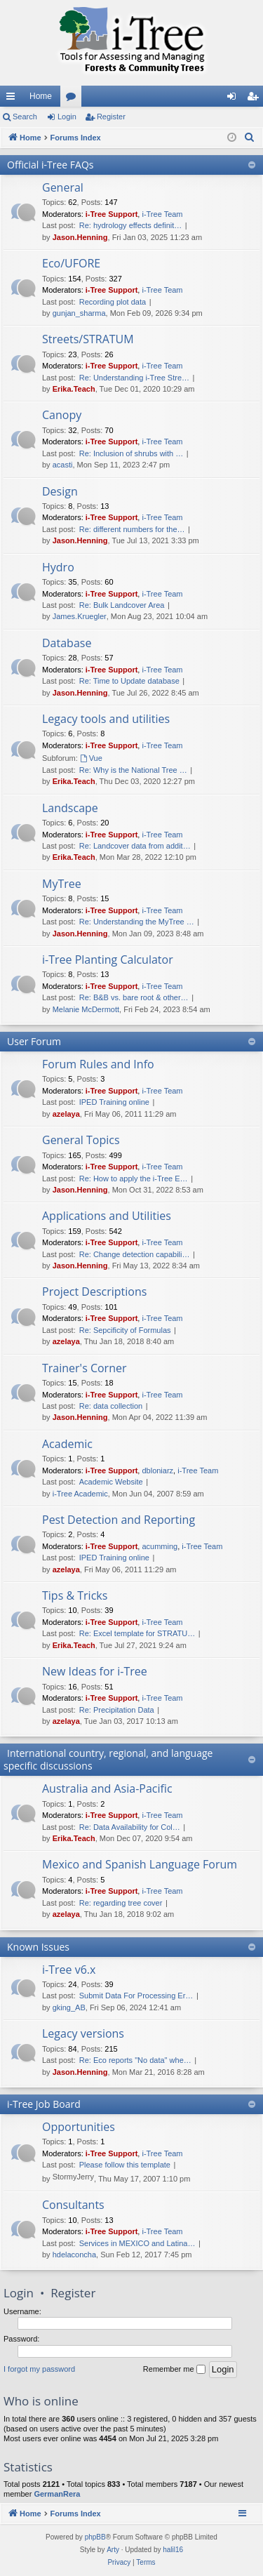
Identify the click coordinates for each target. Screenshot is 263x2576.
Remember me (174, 2370)
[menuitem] (249, 137)
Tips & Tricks (74, 1595)
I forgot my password (39, 2369)
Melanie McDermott (86, 1009)
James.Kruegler (80, 616)
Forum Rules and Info (98, 1064)
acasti (63, 464)
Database (66, 643)
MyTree (61, 883)
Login (67, 116)
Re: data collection (111, 1406)
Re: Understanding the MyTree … (136, 921)
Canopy (61, 415)
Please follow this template (124, 2164)
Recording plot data (112, 302)
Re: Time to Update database (129, 681)
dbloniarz (157, 1470)
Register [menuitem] (255, 99)
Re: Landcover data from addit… (135, 846)
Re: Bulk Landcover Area (122, 605)
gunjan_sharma (79, 313)
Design (60, 491)
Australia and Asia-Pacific (107, 1788)
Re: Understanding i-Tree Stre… (134, 377)
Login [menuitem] (234, 99)
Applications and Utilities (106, 1215)
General (62, 187)
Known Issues (38, 1946)
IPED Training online (114, 1102)
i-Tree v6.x (68, 1969)
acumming (159, 1546)
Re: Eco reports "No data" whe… (135, 2060)
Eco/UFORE (71, 263)
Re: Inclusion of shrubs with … (131, 453)
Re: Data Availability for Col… (129, 1827)
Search (25, 116)
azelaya (66, 1114)
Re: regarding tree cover (121, 1903)
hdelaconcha (74, 2254)
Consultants (73, 2204)
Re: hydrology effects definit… (130, 225)
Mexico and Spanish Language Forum (139, 1864)
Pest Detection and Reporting (118, 1519)
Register (111, 116)
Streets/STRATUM (88, 339)
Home (40, 96)
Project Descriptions (94, 1291)
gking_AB (69, 2007)
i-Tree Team (162, 214)
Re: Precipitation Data (116, 1710)
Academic (67, 1444)
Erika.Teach (74, 389)
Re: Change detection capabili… (134, 1254)
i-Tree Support (112, 214)
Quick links (13, 99)
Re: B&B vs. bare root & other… (134, 997)
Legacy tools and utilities (106, 718)
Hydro (58, 567)
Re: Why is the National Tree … (133, 770)
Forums (73, 99)
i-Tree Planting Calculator (107, 959)
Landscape (70, 808)
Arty (113, 2550)
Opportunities (78, 2127)
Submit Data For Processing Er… (136, 1995)
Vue (91, 758)
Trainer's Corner (84, 1368)
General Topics (81, 1140)
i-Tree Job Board (44, 2104)
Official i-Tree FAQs (50, 164)
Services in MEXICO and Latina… (137, 2243)
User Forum (34, 1041)
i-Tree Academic (80, 1493)
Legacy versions (83, 2033)
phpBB (95, 2537)
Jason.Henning (80, 237)
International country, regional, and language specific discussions (108, 1759)
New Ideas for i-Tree (94, 1671)
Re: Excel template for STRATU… (137, 1633)
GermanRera (57, 2494)
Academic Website (111, 1482)
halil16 (173, 2550)
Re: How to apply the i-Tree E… (133, 1178)
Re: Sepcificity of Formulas (125, 1330)
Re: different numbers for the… (132, 529)
